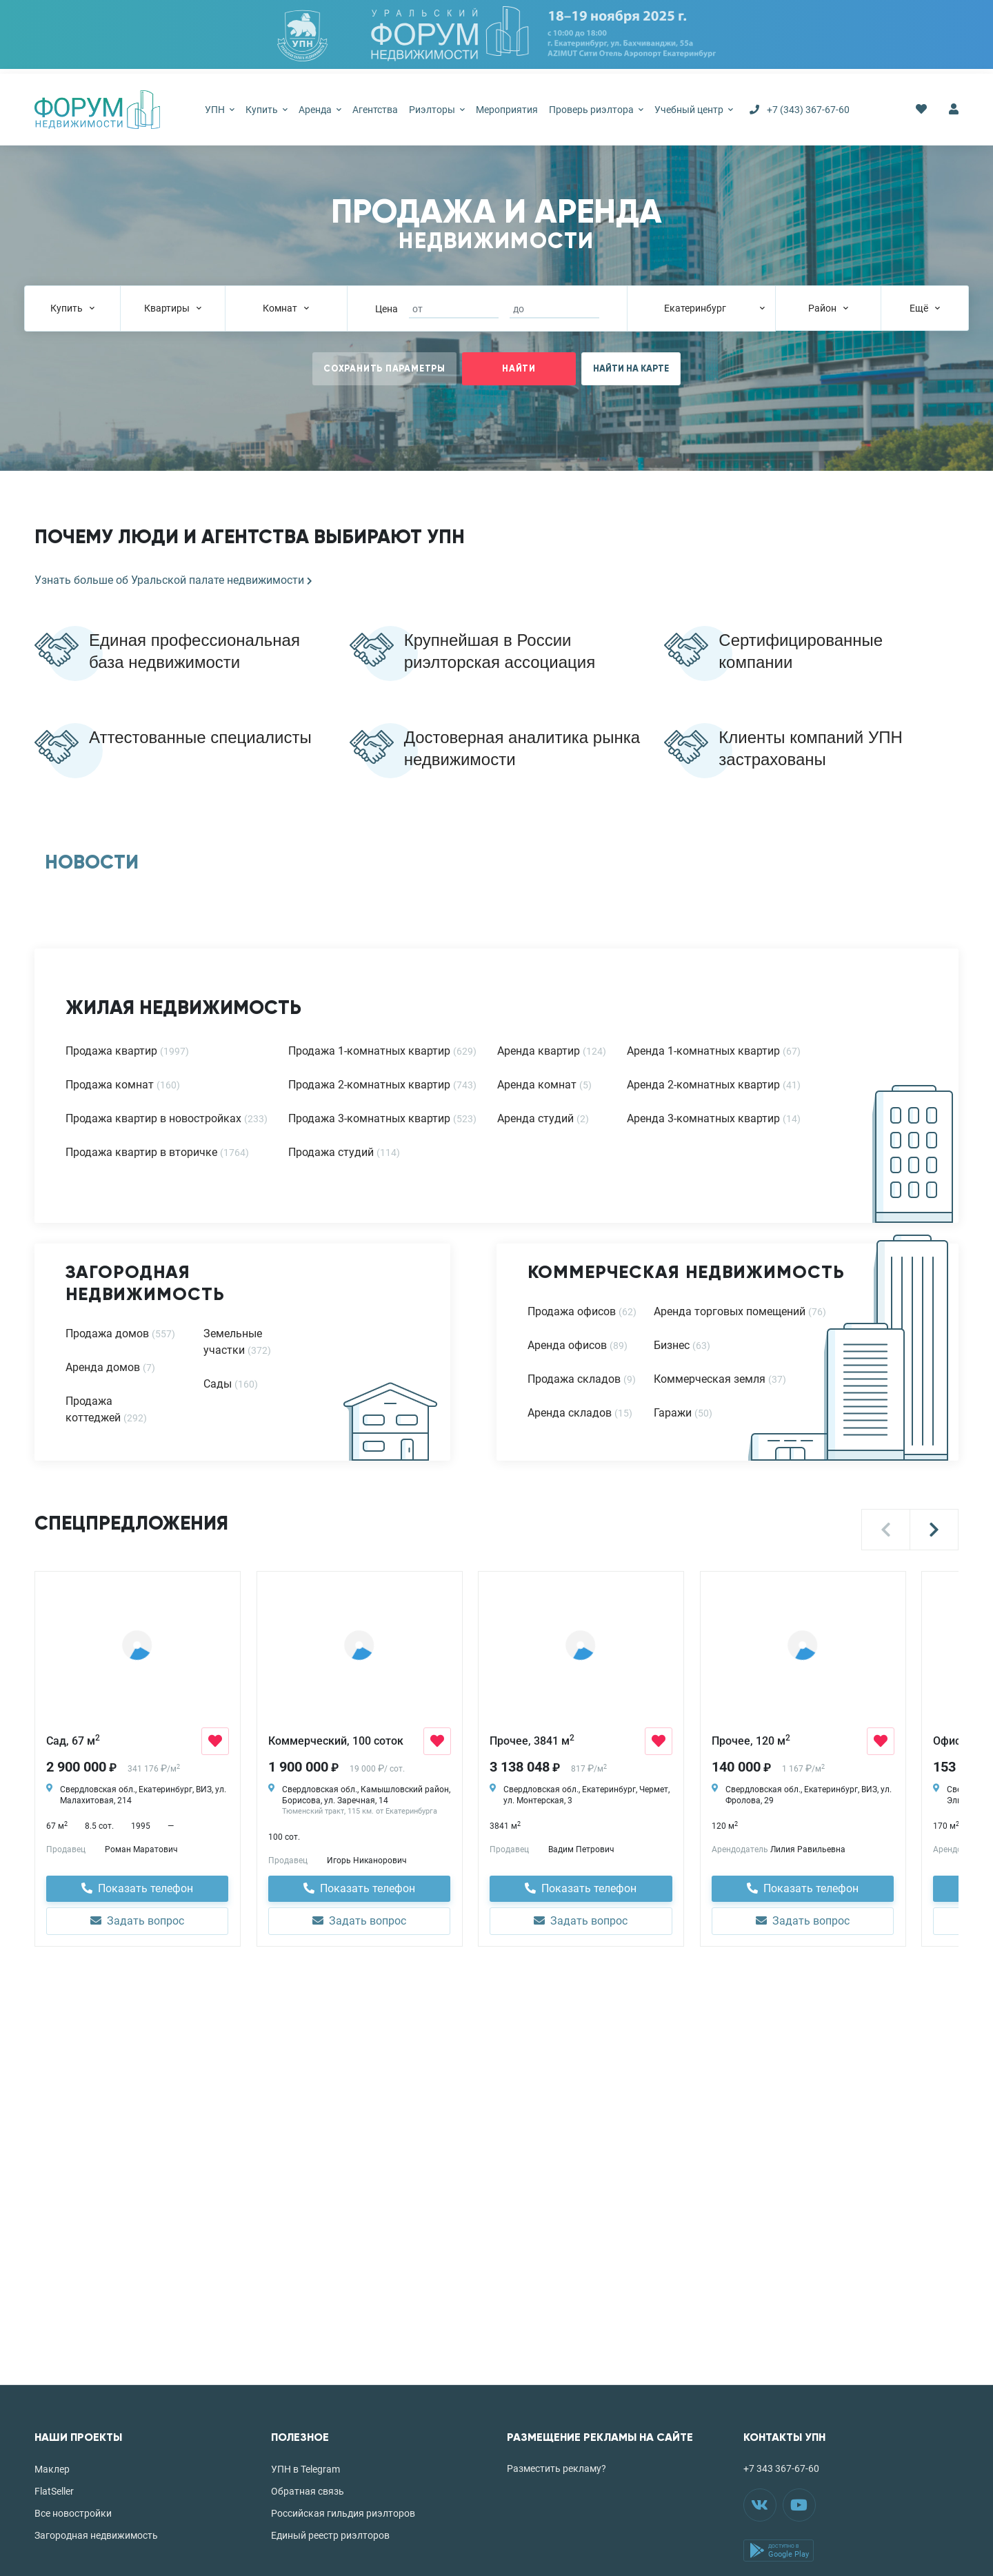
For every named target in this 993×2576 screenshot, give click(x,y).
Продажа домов (107, 1333)
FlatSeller (54, 2491)
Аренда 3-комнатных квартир (703, 1118)
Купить (266, 109)
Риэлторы (437, 109)
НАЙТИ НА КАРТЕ (631, 368)
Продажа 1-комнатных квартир (369, 1050)
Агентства (375, 109)
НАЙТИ (519, 368)
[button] (885, 1529)
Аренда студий (535, 1118)
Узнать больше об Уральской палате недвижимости (173, 580)
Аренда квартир (538, 1050)
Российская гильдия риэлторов (343, 2513)
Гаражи (673, 1412)
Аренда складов (570, 1412)
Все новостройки (73, 2513)
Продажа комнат (110, 1084)
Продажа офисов (572, 1311)
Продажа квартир (111, 1050)
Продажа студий (331, 1152)
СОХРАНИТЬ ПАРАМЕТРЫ (384, 368)
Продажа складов (574, 1379)
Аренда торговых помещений (729, 1311)
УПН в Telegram (305, 2469)
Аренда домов (103, 1367)
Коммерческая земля (709, 1379)
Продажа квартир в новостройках (153, 1118)
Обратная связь (307, 2491)
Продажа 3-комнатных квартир (369, 1118)
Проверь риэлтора (596, 109)
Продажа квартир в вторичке (141, 1152)
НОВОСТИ (92, 862)
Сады (217, 1383)
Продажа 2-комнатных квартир (369, 1084)
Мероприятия (507, 109)
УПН (219, 109)
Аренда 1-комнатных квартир (703, 1050)
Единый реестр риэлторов (330, 2535)
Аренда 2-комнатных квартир (703, 1084)
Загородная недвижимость (96, 2535)
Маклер (52, 2469)
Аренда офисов (567, 1345)
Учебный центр (693, 109)
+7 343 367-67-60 (781, 2468)
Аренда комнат (536, 1084)
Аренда (320, 109)
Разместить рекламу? (556, 2468)
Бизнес (672, 1345)
